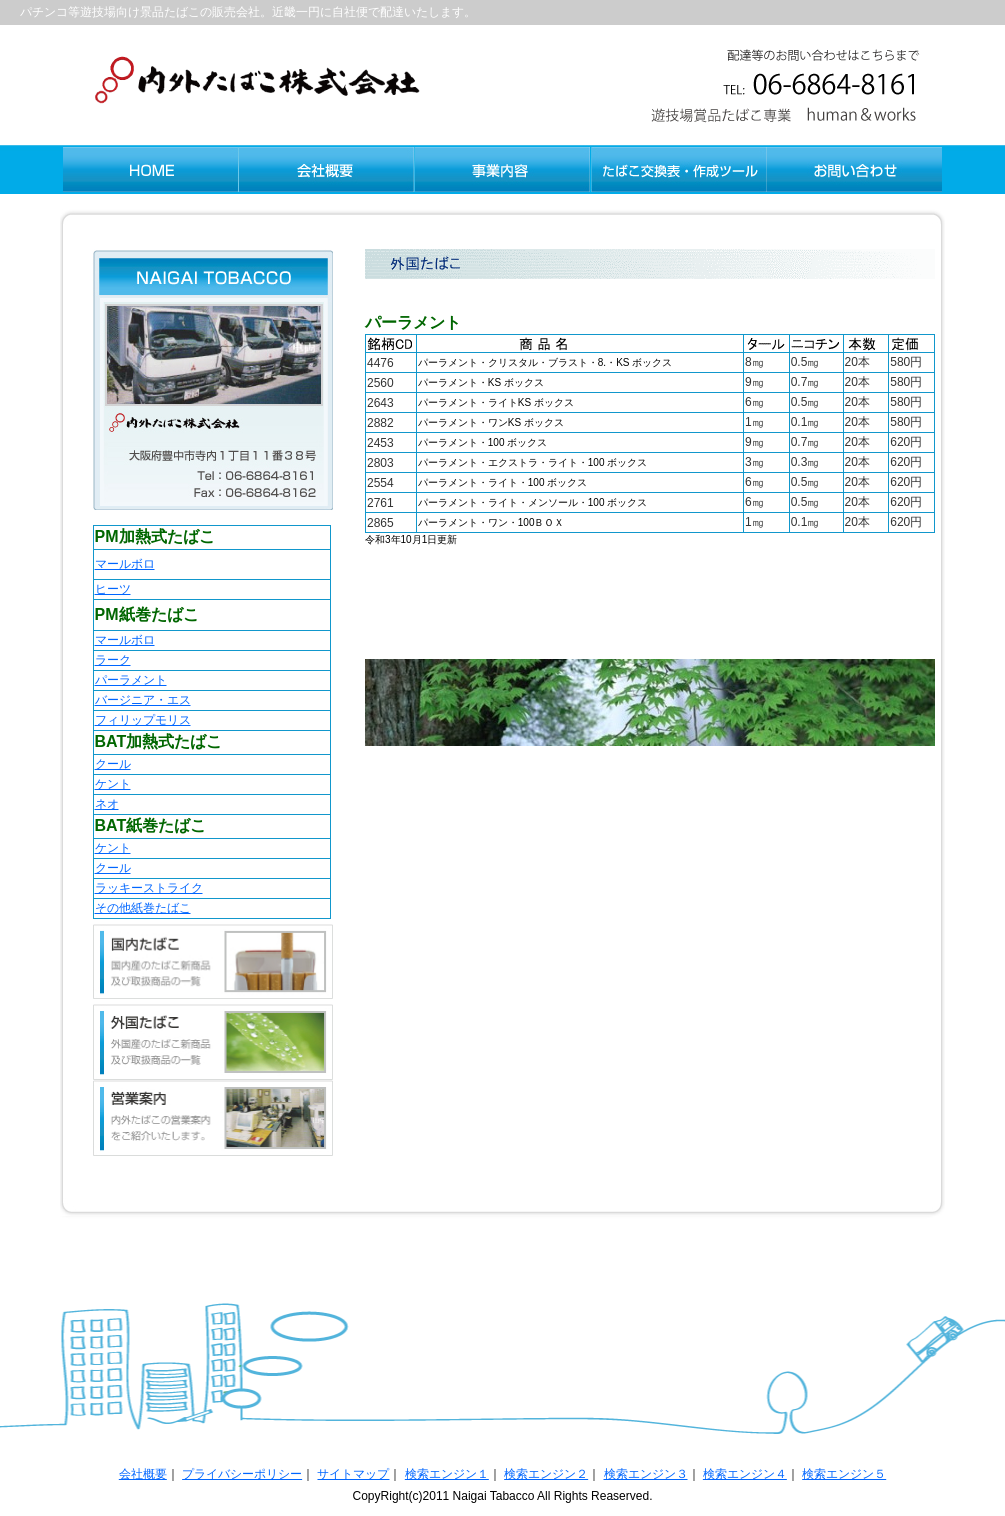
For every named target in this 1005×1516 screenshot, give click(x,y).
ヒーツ (113, 589)
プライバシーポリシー (242, 1474)
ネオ (107, 804)
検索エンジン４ (745, 1474)
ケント (113, 784)
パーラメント (131, 680)
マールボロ (125, 564)
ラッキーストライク (149, 888)
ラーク (113, 660)
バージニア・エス (143, 700)
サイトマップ (353, 1474)
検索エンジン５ (844, 1474)
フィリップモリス (143, 720)
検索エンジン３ (646, 1474)
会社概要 (143, 1474)
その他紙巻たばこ (143, 908)
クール (113, 764)
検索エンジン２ (546, 1474)
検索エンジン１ (447, 1474)
